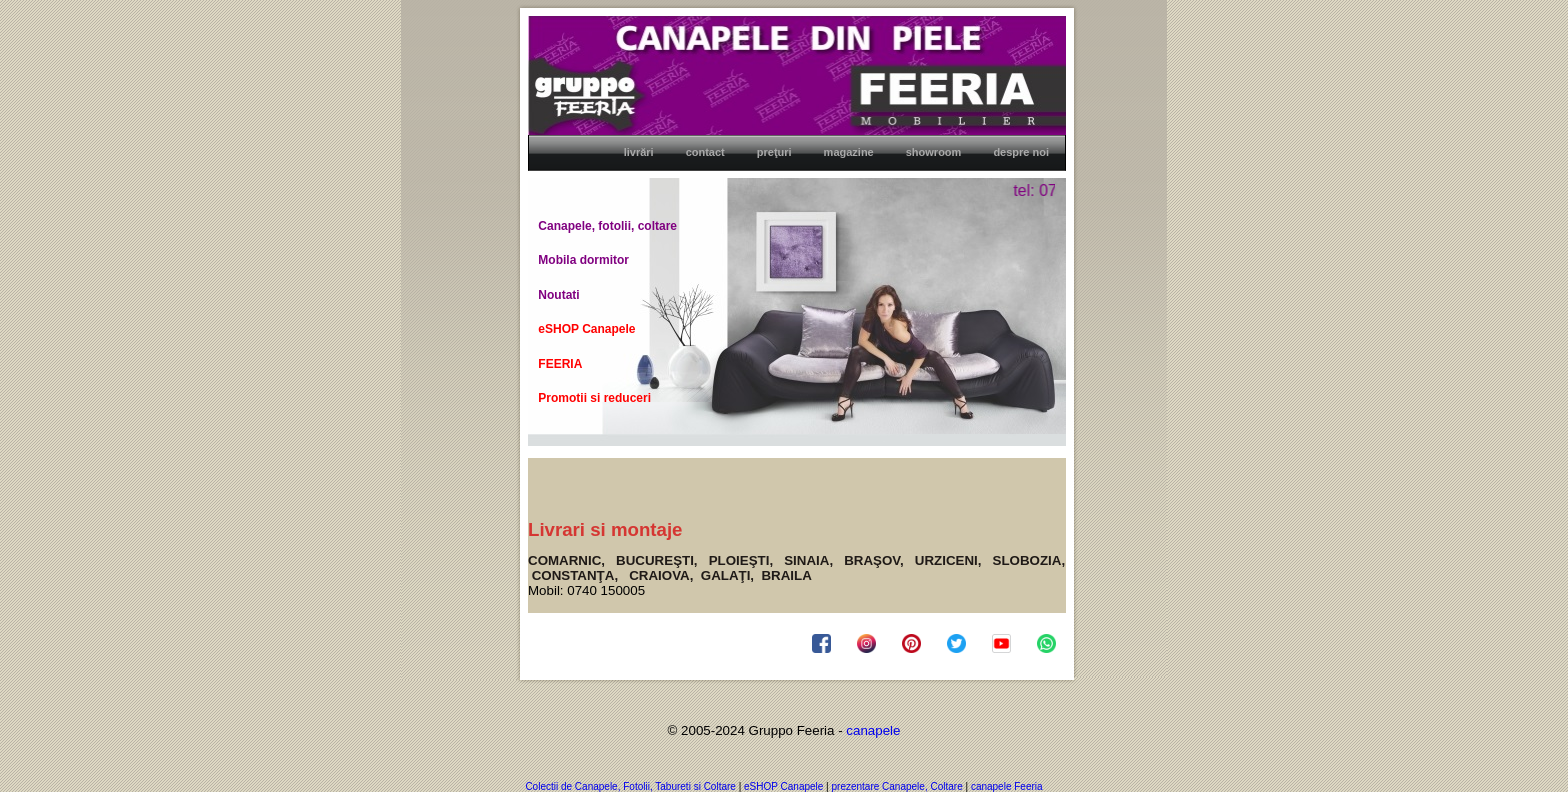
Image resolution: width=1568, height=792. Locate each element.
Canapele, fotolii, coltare (607, 226)
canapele (873, 730)
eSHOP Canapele (586, 329)
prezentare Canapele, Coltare (899, 786)
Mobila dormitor (583, 260)
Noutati (558, 295)
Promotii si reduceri (594, 398)
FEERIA (560, 364)
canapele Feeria (1007, 786)
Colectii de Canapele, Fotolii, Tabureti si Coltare (630, 786)
